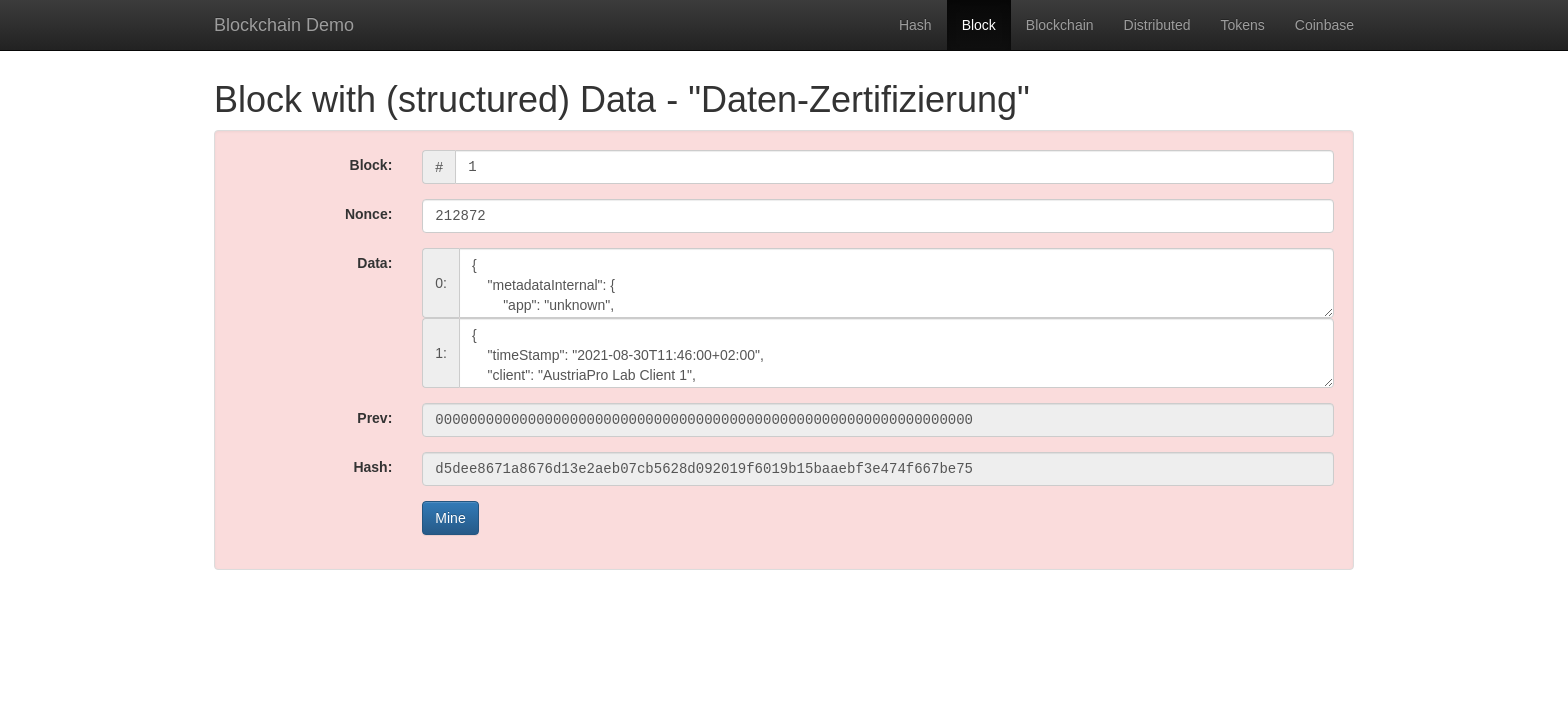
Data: (374, 263)
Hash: (372, 467)
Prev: (374, 418)
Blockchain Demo (284, 25)
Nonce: (368, 214)
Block (979, 25)
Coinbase (1324, 25)
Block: (371, 165)
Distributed (1157, 25)
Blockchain (1060, 25)
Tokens (1242, 25)
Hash (915, 25)
